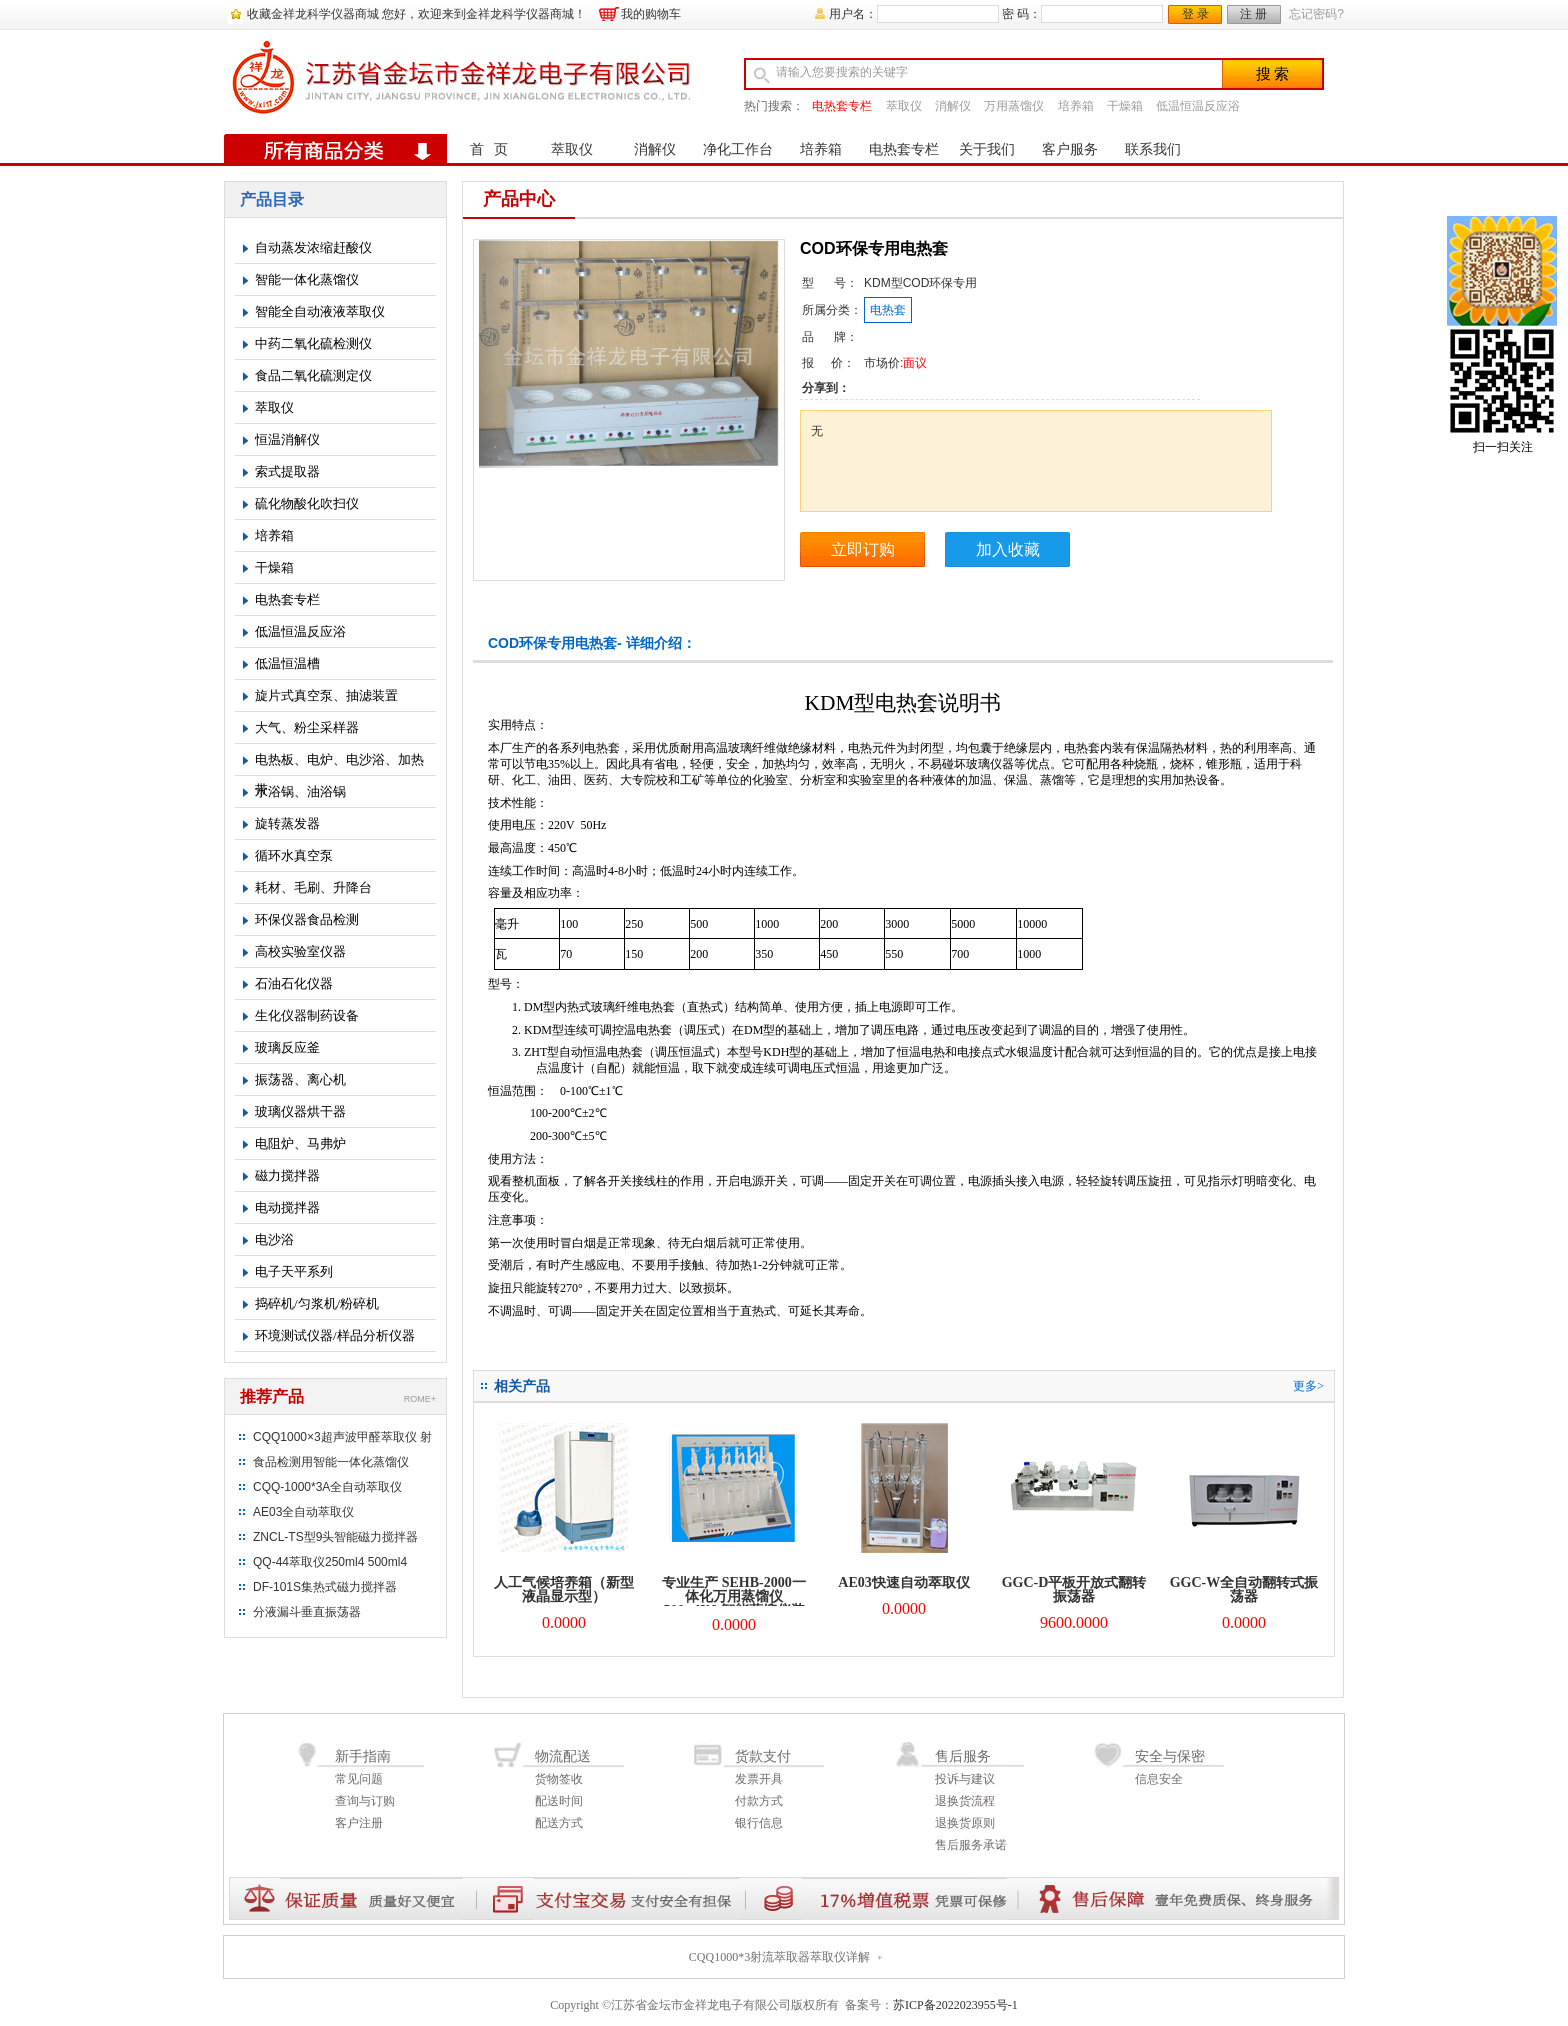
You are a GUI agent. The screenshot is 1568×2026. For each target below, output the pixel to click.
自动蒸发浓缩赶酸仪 (313, 247)
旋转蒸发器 (287, 823)
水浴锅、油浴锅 (300, 791)
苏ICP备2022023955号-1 (955, 2005)
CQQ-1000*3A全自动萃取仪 (327, 1487)
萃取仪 (904, 106)
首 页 (489, 149)
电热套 (888, 310)
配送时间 (559, 1801)
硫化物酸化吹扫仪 (307, 503)
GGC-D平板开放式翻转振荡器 (1074, 1589)
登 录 (1195, 14)
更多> (1308, 1386)
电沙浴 (274, 1239)
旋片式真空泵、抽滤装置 (326, 695)
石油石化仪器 (294, 983)
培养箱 (1076, 106)
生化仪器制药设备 (307, 1015)
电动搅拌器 (287, 1207)
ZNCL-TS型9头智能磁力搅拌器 (335, 1537)
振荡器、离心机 (300, 1079)
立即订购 (863, 549)
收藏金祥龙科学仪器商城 (313, 14)
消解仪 (953, 106)
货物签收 (559, 1779)
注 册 (1253, 14)
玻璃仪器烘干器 (300, 1111)
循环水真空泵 (294, 855)
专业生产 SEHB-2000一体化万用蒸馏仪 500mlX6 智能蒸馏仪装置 (734, 1603)
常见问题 (359, 1779)
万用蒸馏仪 (1014, 106)
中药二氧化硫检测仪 (313, 343)
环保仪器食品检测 (307, 919)
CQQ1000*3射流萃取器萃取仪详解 (779, 1957)
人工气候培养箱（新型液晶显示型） (564, 1589)
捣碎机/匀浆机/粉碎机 (317, 1303)
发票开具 (759, 1779)
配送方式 (559, 1823)
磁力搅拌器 (287, 1175)
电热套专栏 (842, 106)
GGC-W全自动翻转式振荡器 (1244, 1589)
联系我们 (1153, 149)
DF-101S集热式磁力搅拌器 (325, 1587)
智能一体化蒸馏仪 (307, 279)
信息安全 (1159, 1779)
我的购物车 (651, 14)
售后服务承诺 (971, 1845)
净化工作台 (738, 149)
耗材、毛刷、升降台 (313, 887)
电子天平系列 (294, 1271)
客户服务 (1070, 149)
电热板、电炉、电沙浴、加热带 (339, 764)
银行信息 (759, 1823)
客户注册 (359, 1823)
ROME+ (420, 1399)
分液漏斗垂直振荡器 (307, 1612)
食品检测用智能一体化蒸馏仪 (331, 1462)
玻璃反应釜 (287, 1047)
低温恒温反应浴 (1198, 106)
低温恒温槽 (287, 663)
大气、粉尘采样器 (307, 727)
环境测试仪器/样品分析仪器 (335, 1335)
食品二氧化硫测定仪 (313, 375)
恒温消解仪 (287, 439)
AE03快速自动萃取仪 (903, 1582)
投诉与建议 (965, 1779)
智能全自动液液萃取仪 (320, 311)
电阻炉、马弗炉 (300, 1143)
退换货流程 (965, 1801)
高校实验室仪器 (300, 951)
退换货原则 (965, 1823)
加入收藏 (1008, 549)
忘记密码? (1316, 14)
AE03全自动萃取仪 (303, 1512)
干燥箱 (1125, 106)
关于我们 (987, 149)
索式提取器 (287, 471)
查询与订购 (365, 1801)
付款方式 (759, 1801)
